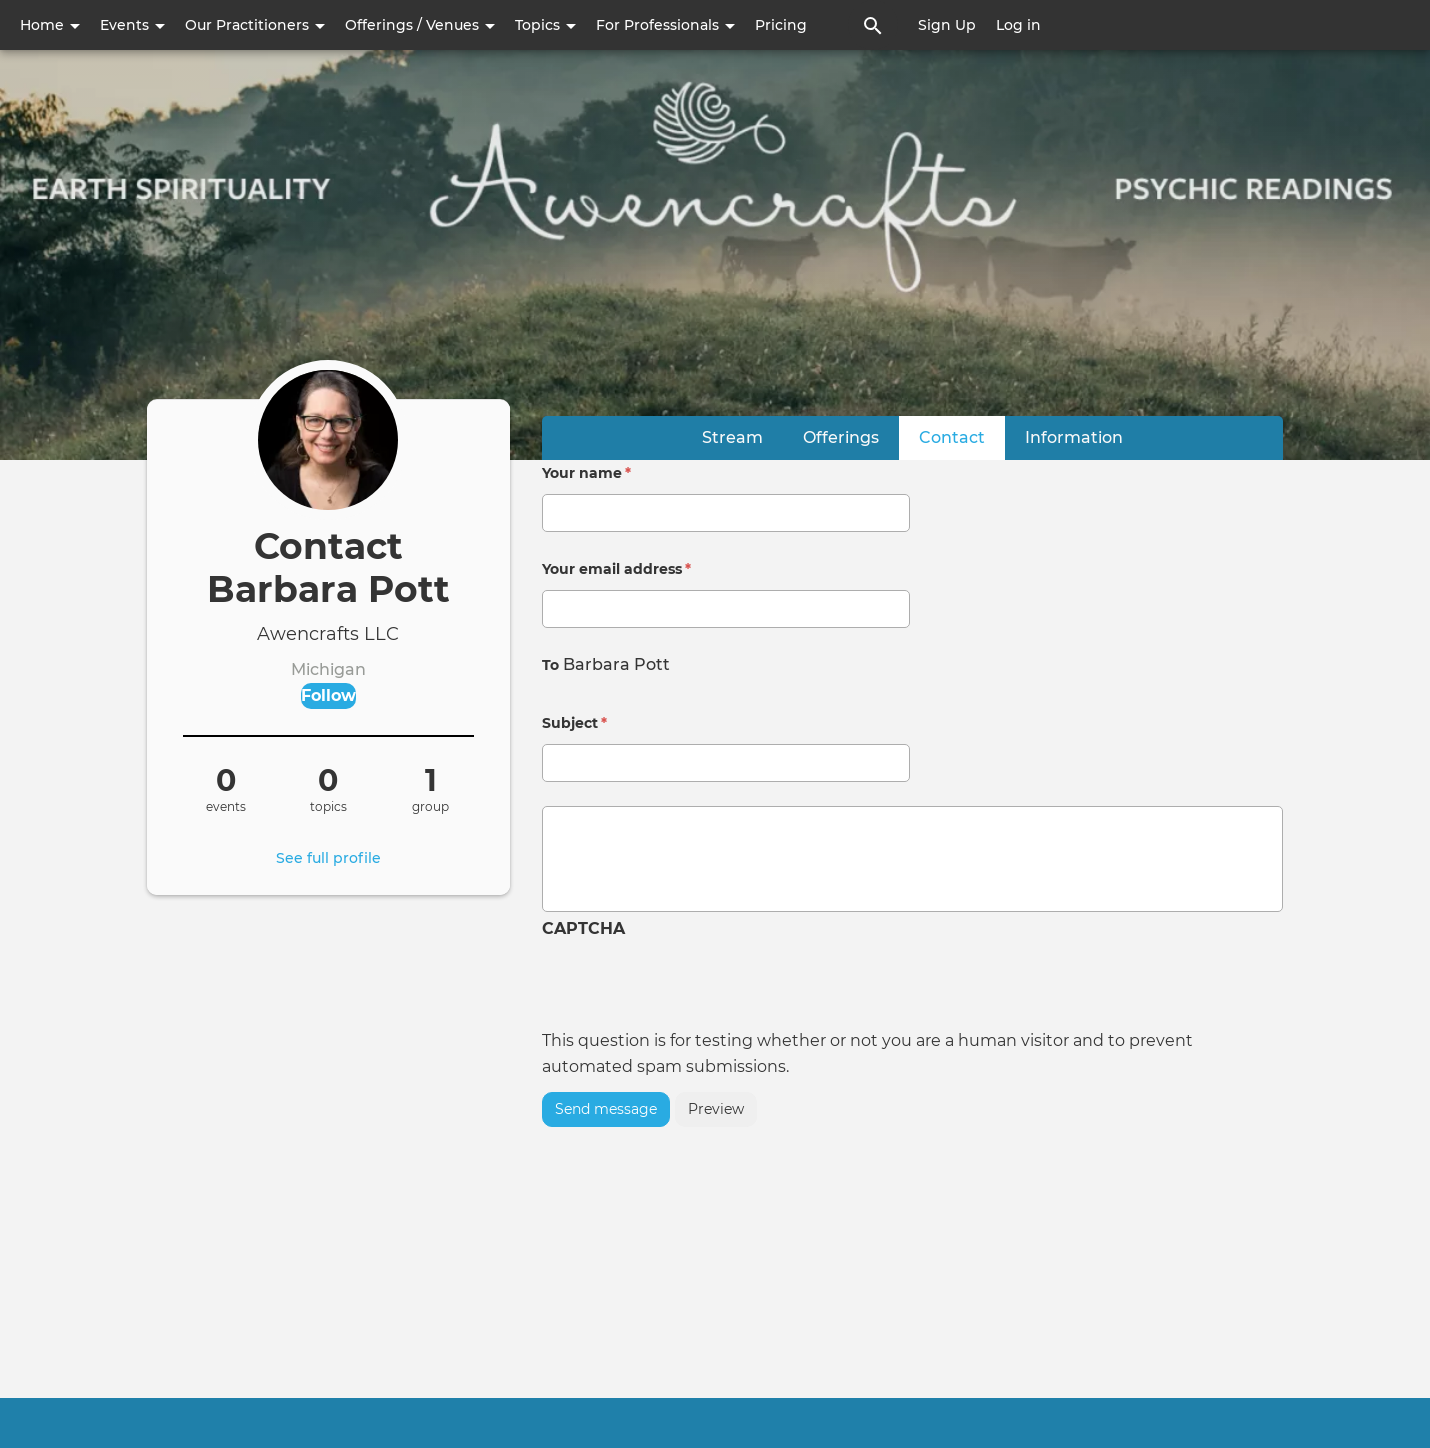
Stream (732, 437)
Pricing (781, 25)
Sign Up (947, 25)
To (550, 665)
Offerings (841, 437)
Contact (962, 436)
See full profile (328, 858)
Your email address (616, 569)
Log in (1018, 25)
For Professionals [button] (665, 25)
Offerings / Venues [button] (420, 25)
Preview (716, 1109)
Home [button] (50, 25)
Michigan (328, 669)
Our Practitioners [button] (255, 25)
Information (1074, 437)
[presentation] (694, 989)
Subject (574, 723)
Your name (586, 473)
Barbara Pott (616, 664)
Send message (606, 1109)
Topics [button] (545, 25)
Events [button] (132, 25)
